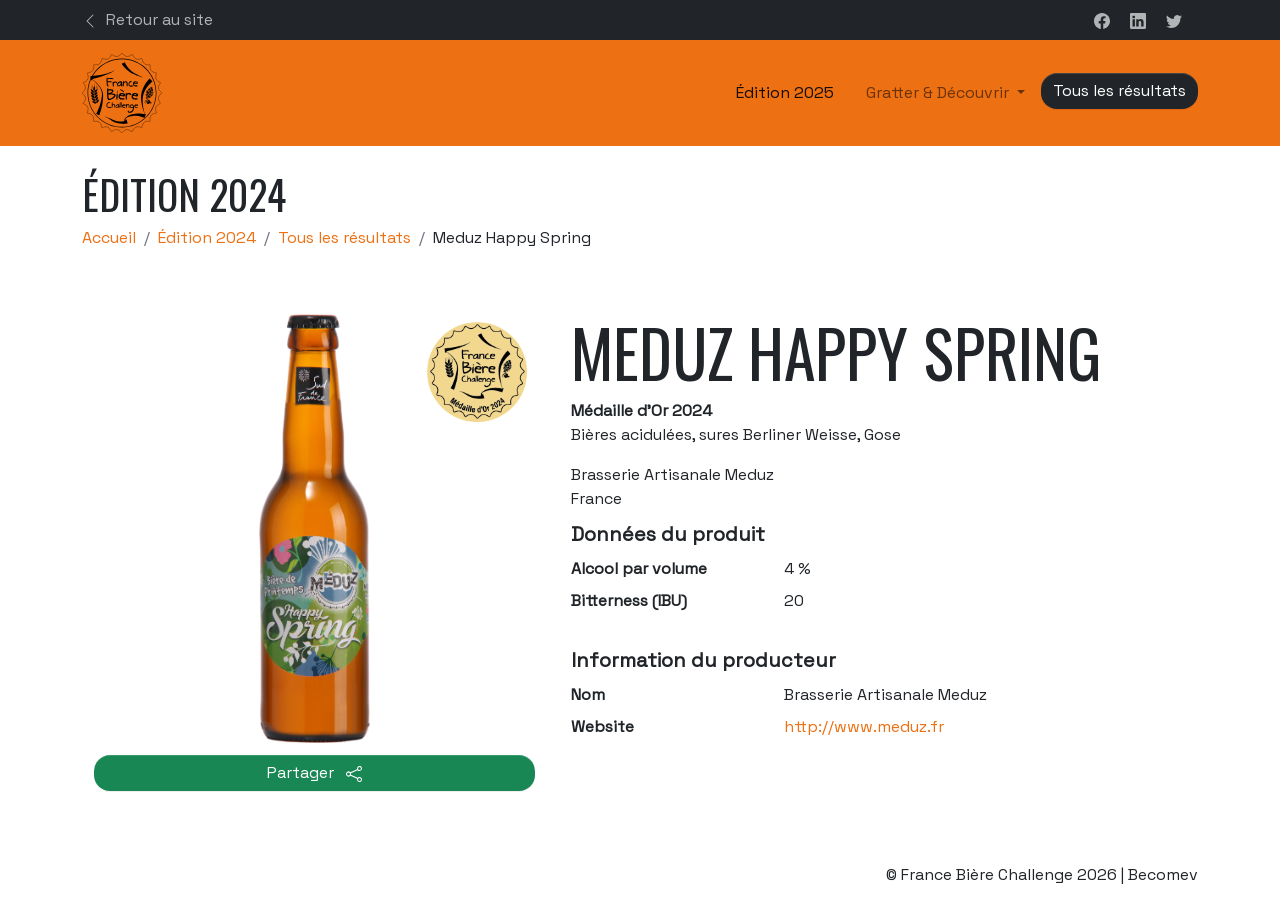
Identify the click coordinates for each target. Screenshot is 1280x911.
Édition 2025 (785, 92)
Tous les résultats (344, 237)
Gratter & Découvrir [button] (939, 92)
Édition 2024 (207, 237)
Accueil (109, 237)
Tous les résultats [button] (1119, 90)
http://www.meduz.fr (864, 726)
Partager (314, 772)
